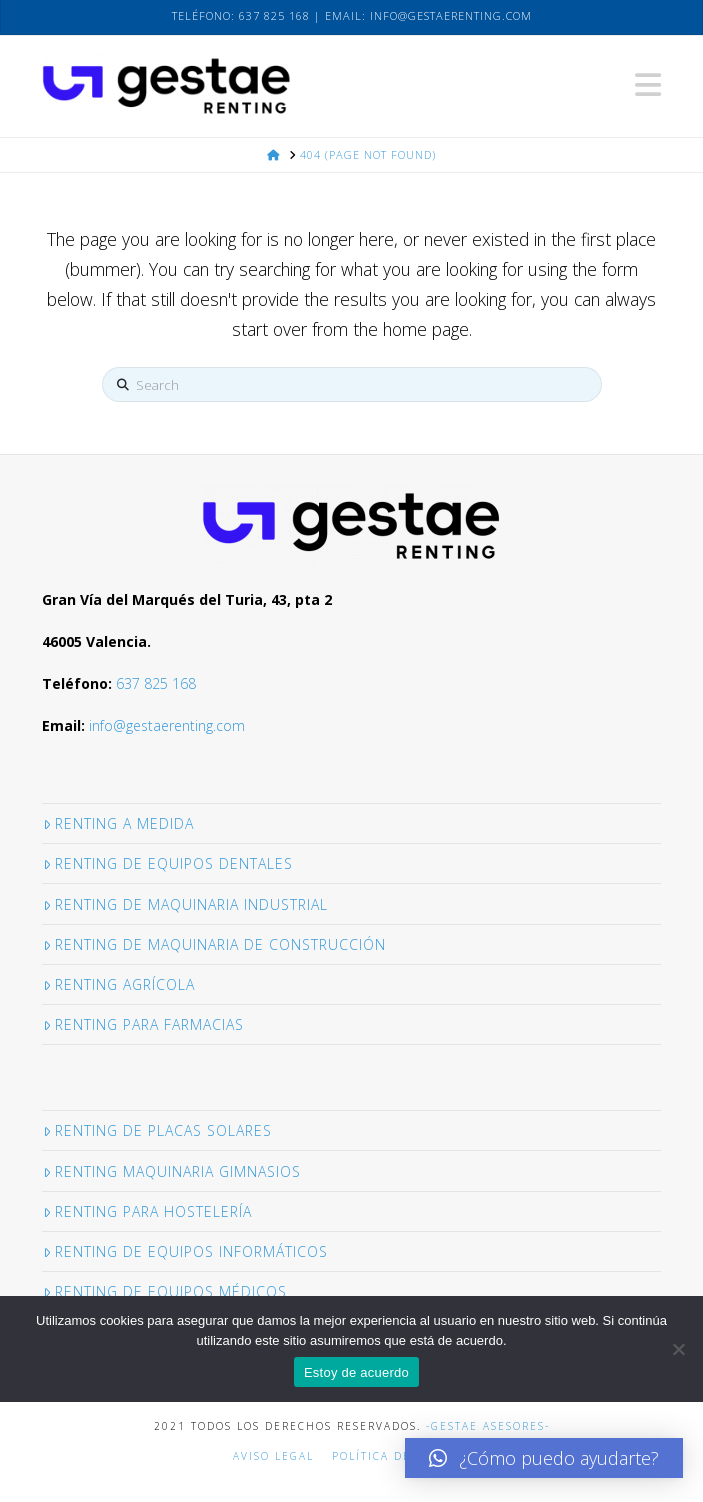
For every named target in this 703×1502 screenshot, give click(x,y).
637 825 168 (156, 683)
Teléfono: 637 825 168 (241, 15)
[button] (648, 85)
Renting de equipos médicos (165, 1291)
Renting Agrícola (119, 984)
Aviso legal (273, 1456)
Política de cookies (401, 1456)
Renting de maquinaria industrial (185, 904)
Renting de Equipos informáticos (185, 1251)
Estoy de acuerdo (356, 1372)
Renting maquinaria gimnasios (172, 1171)
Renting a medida (118, 823)
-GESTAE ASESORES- (488, 1426)
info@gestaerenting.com (451, 15)
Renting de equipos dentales (168, 863)
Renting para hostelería (147, 1211)
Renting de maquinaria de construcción (214, 944)
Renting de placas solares (157, 1130)
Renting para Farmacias (143, 1024)
